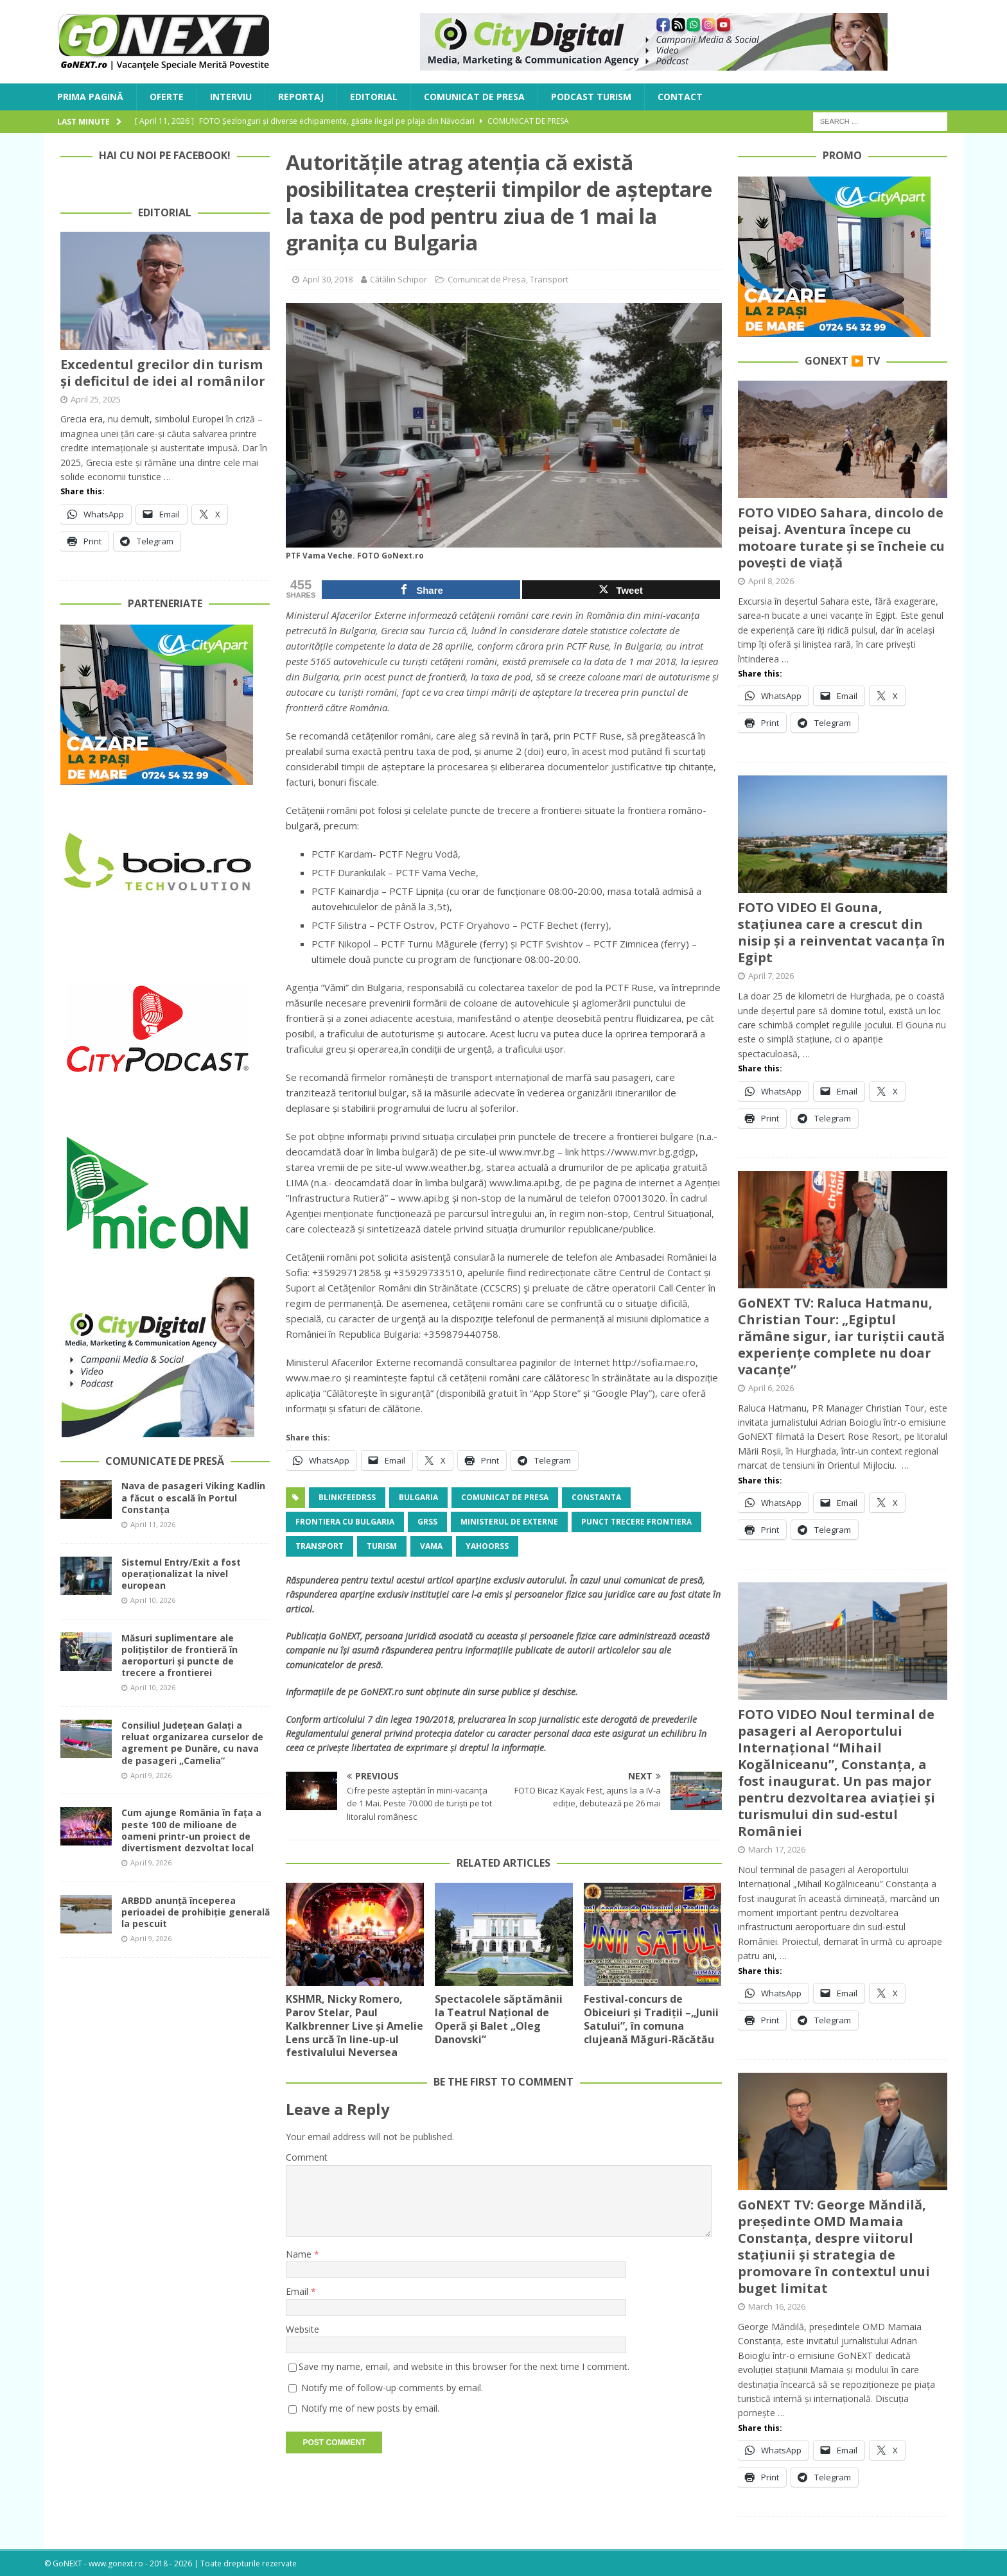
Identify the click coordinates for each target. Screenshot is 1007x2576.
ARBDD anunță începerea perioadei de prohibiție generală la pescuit (195, 1912)
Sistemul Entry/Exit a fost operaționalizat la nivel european (181, 1573)
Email (298, 2291)
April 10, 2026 (152, 1600)
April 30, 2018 (327, 279)
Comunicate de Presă (164, 1461)
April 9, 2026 (150, 1775)
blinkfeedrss (347, 1497)
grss (427, 1521)
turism (382, 1546)
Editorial (374, 97)
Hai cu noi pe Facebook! (165, 155)
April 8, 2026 (771, 581)
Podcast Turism (591, 97)
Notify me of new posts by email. (370, 2408)
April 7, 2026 (771, 975)
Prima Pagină (90, 97)
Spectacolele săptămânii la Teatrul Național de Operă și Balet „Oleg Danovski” (499, 2019)
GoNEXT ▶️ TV (842, 361)
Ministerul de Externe (509, 1521)
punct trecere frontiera (636, 1521)
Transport (549, 279)
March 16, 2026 (776, 2306)
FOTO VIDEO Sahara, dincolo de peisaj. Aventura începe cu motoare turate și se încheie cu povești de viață (841, 537)
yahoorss (487, 1546)
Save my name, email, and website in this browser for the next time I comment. (464, 2366)
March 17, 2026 (776, 1849)
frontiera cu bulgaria (344, 1521)
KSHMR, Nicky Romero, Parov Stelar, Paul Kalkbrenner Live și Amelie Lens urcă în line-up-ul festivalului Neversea (354, 2025)
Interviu (231, 97)
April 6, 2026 (771, 1388)
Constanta (596, 1497)
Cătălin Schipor (398, 279)
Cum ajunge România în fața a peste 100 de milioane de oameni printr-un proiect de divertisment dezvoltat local (191, 1830)
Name (300, 2254)
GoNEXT (344, 1636)
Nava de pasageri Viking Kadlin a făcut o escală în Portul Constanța (193, 1497)
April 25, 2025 (96, 399)
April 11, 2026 (152, 1524)
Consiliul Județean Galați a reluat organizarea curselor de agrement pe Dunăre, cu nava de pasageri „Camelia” (192, 1743)
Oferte (167, 97)
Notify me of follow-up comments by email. (392, 2388)
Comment (307, 2157)
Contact (680, 97)
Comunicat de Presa (474, 97)
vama (431, 1546)
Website (302, 2329)
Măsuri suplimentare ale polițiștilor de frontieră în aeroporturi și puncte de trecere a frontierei (179, 1655)
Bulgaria (418, 1497)
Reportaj (301, 97)
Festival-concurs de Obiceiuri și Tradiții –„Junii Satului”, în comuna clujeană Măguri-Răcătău (651, 2019)
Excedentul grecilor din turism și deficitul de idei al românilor (162, 373)
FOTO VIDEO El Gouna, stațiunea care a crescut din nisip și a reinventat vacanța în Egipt (841, 932)
